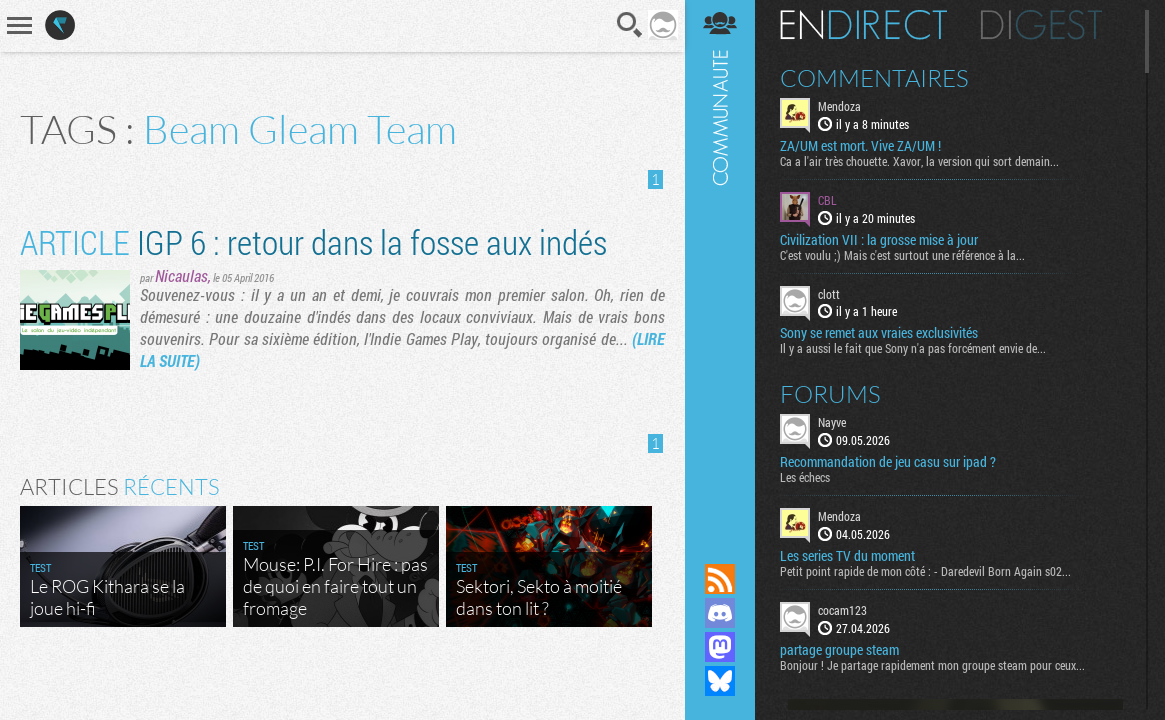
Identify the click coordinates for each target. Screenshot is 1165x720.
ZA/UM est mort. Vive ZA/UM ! (860, 146)
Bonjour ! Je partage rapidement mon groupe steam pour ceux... (932, 665)
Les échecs (805, 477)
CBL (827, 200)
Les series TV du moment (847, 556)
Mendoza (839, 106)
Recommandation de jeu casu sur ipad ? (888, 462)
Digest (1041, 25)
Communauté (720, 262)
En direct (863, 25)
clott (829, 294)
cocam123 (842, 610)
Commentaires (874, 78)
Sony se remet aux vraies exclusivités (879, 333)
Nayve (832, 422)
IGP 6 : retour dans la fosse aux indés (313, 241)
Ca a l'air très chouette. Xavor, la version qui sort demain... (919, 161)
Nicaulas (181, 275)
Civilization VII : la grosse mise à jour (879, 240)
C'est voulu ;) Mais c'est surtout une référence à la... (902, 255)
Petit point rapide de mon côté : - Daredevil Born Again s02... (925, 571)
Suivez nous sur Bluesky (720, 681)
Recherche (630, 25)
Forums (830, 394)
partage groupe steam (839, 650)
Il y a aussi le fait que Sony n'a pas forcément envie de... (913, 348)
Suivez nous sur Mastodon (720, 647)
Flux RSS (720, 579)
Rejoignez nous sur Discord (720, 613)
